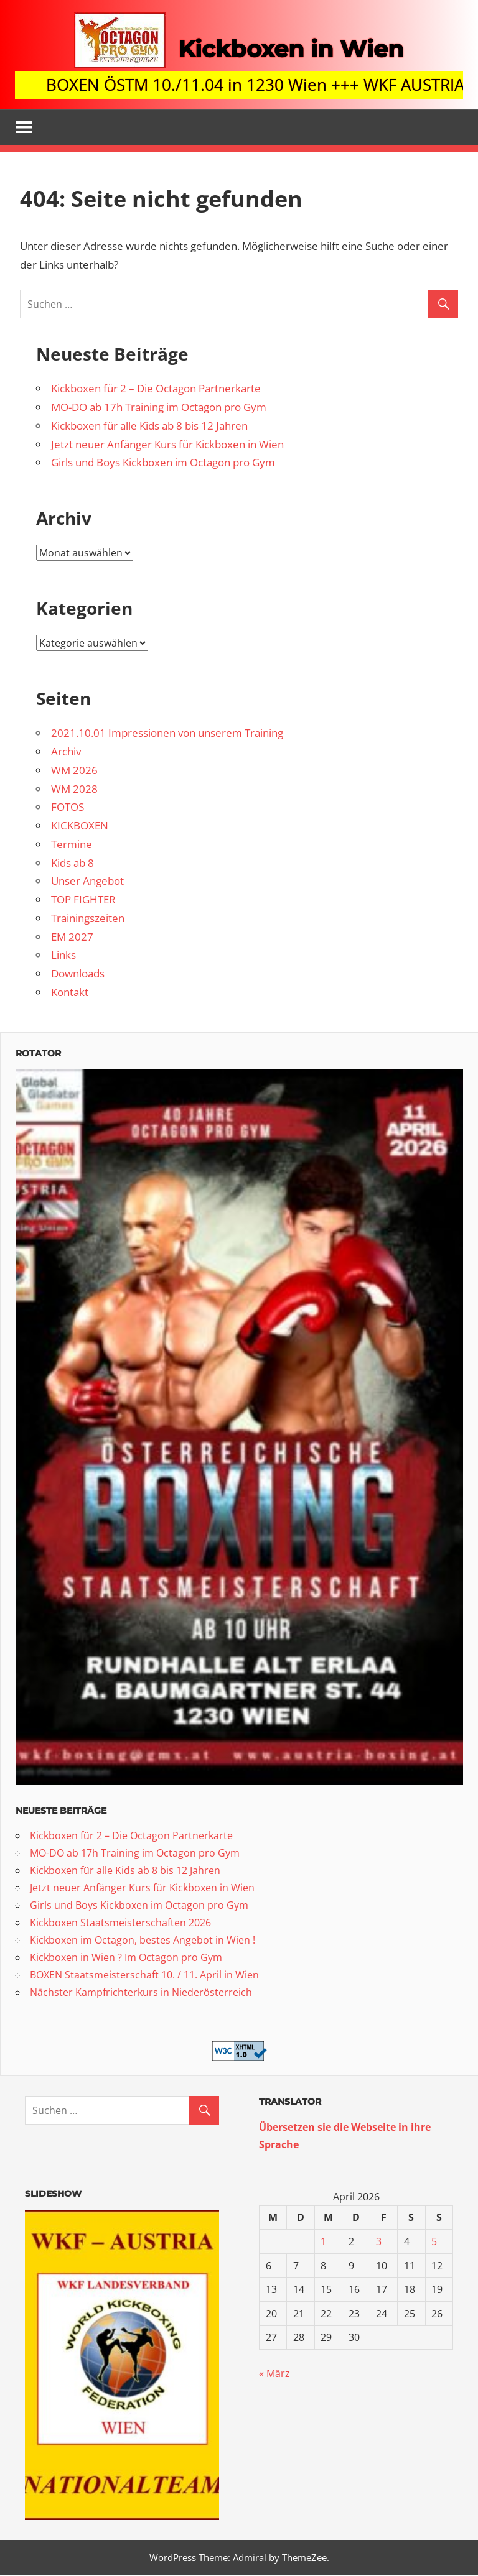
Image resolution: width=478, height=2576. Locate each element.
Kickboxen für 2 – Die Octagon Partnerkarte (156, 389)
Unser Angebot (87, 882)
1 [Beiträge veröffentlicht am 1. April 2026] (323, 2242)
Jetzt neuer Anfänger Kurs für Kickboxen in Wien (167, 445)
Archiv (66, 752)
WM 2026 (74, 771)
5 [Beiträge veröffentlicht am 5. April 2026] (434, 2242)
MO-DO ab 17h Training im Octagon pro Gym (158, 408)
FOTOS (67, 808)
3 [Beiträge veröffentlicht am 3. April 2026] (379, 2242)
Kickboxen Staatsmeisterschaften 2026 (120, 1923)
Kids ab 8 (72, 863)
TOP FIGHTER (83, 900)
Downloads (78, 974)
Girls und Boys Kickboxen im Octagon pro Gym (163, 463)
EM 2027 (72, 937)
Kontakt (69, 993)
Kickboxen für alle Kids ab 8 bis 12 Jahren (149, 426)
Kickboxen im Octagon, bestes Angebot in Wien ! (142, 1940)
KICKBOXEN (79, 826)
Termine (71, 845)
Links (63, 956)
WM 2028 (74, 789)
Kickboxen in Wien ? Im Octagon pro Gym (126, 1958)
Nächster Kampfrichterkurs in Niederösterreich (141, 1993)
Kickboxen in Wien (291, 48)
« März (274, 2374)
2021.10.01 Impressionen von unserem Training (167, 734)
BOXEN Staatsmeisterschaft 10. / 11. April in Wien (144, 1975)
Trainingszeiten (87, 919)
